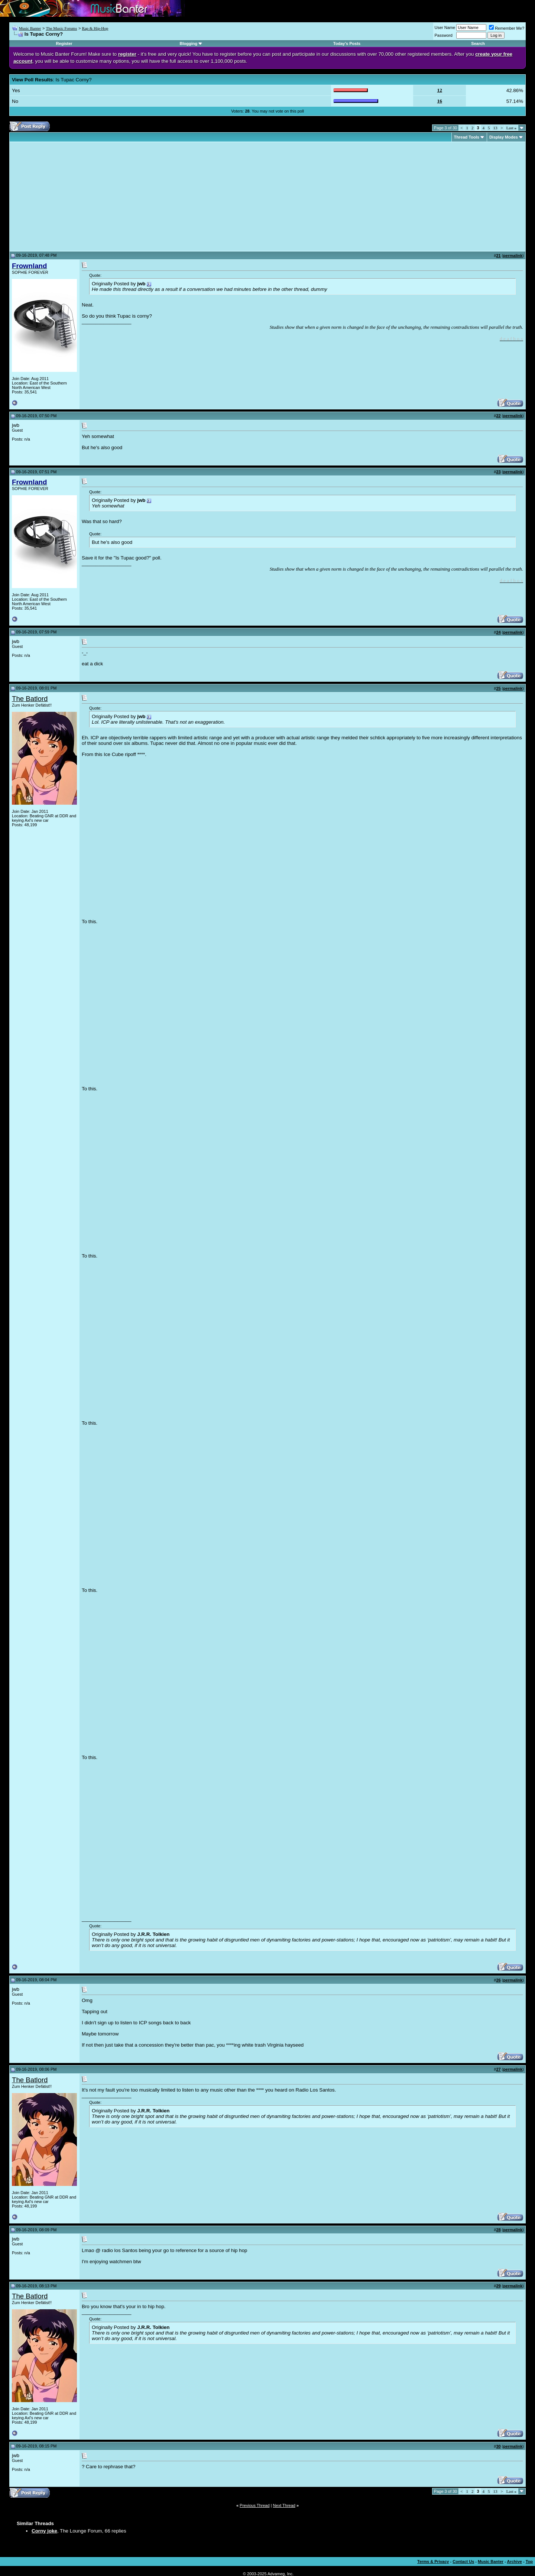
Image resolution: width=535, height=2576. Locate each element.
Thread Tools (466, 137)
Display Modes (503, 137)
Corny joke (44, 2531)
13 (495, 128)
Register (64, 43)
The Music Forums (61, 28)
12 (439, 90)
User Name (445, 27)
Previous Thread (255, 2505)
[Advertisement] (74, 197)
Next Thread (284, 2505)
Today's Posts (346, 43)
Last (511, 128)
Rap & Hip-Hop (95, 28)
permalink (512, 255)
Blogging (189, 43)
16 (439, 101)
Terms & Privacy (433, 2561)
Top (529, 2561)
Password (444, 35)
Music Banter (30, 28)
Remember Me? (506, 28)
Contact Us (463, 2561)
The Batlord (30, 699)
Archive (514, 2561)
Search (478, 43)
